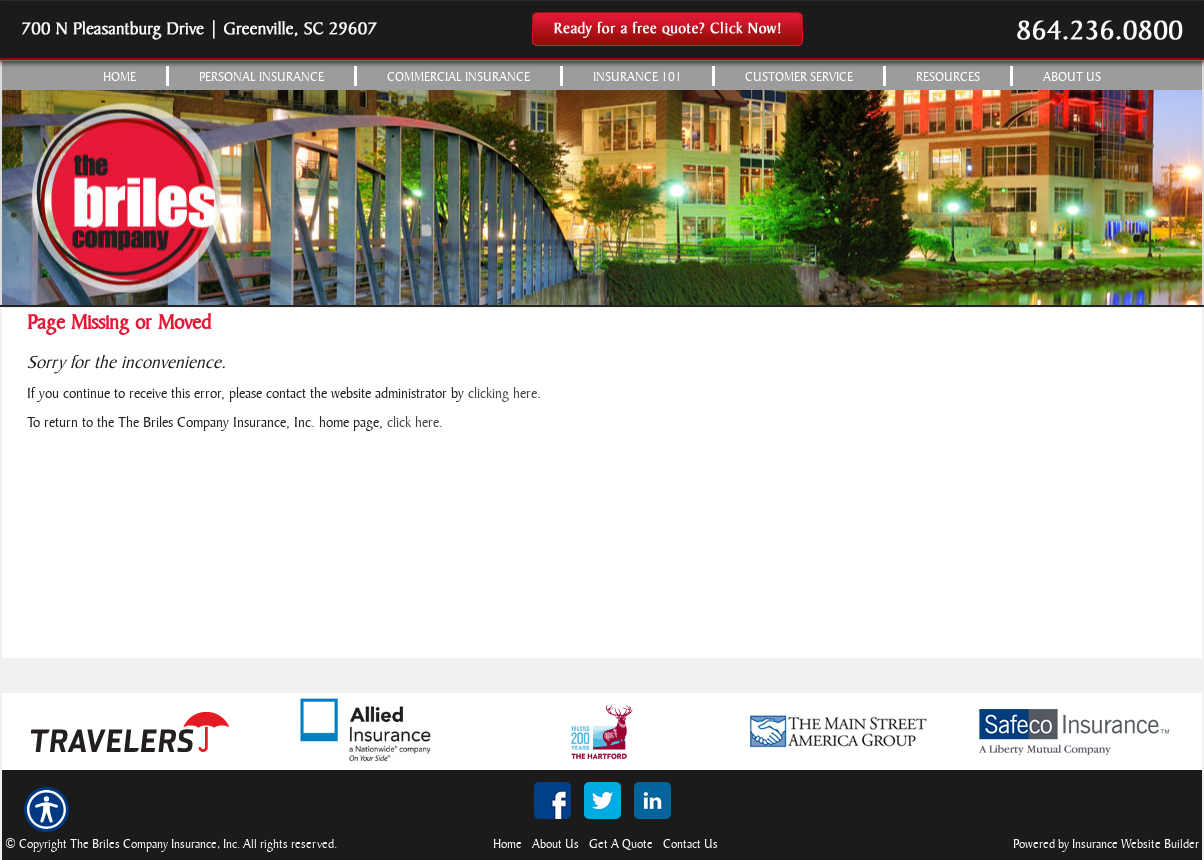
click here (413, 423)
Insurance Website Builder (1135, 844)
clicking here (502, 394)
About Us (555, 844)
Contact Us (690, 844)
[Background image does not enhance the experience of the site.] (602, 75)
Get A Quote (621, 844)
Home (507, 844)
